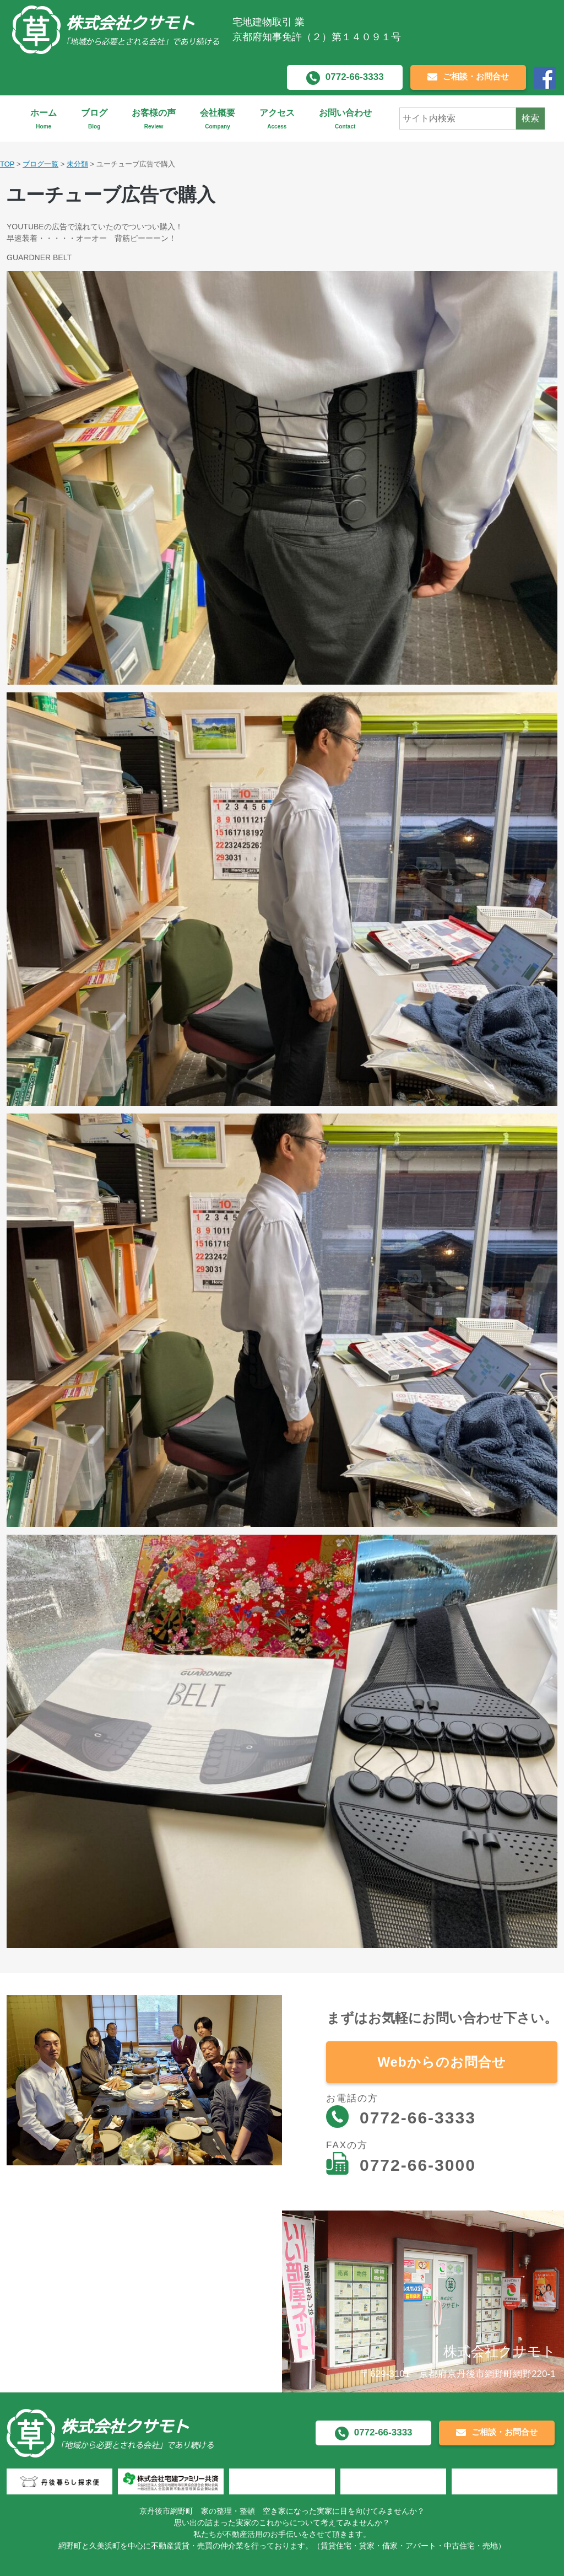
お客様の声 (154, 119)
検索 (530, 118)
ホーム (43, 119)
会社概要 (217, 119)
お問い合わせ (345, 119)
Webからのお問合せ (441, 2062)
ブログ (94, 119)
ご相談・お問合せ (468, 77)
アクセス (277, 119)
